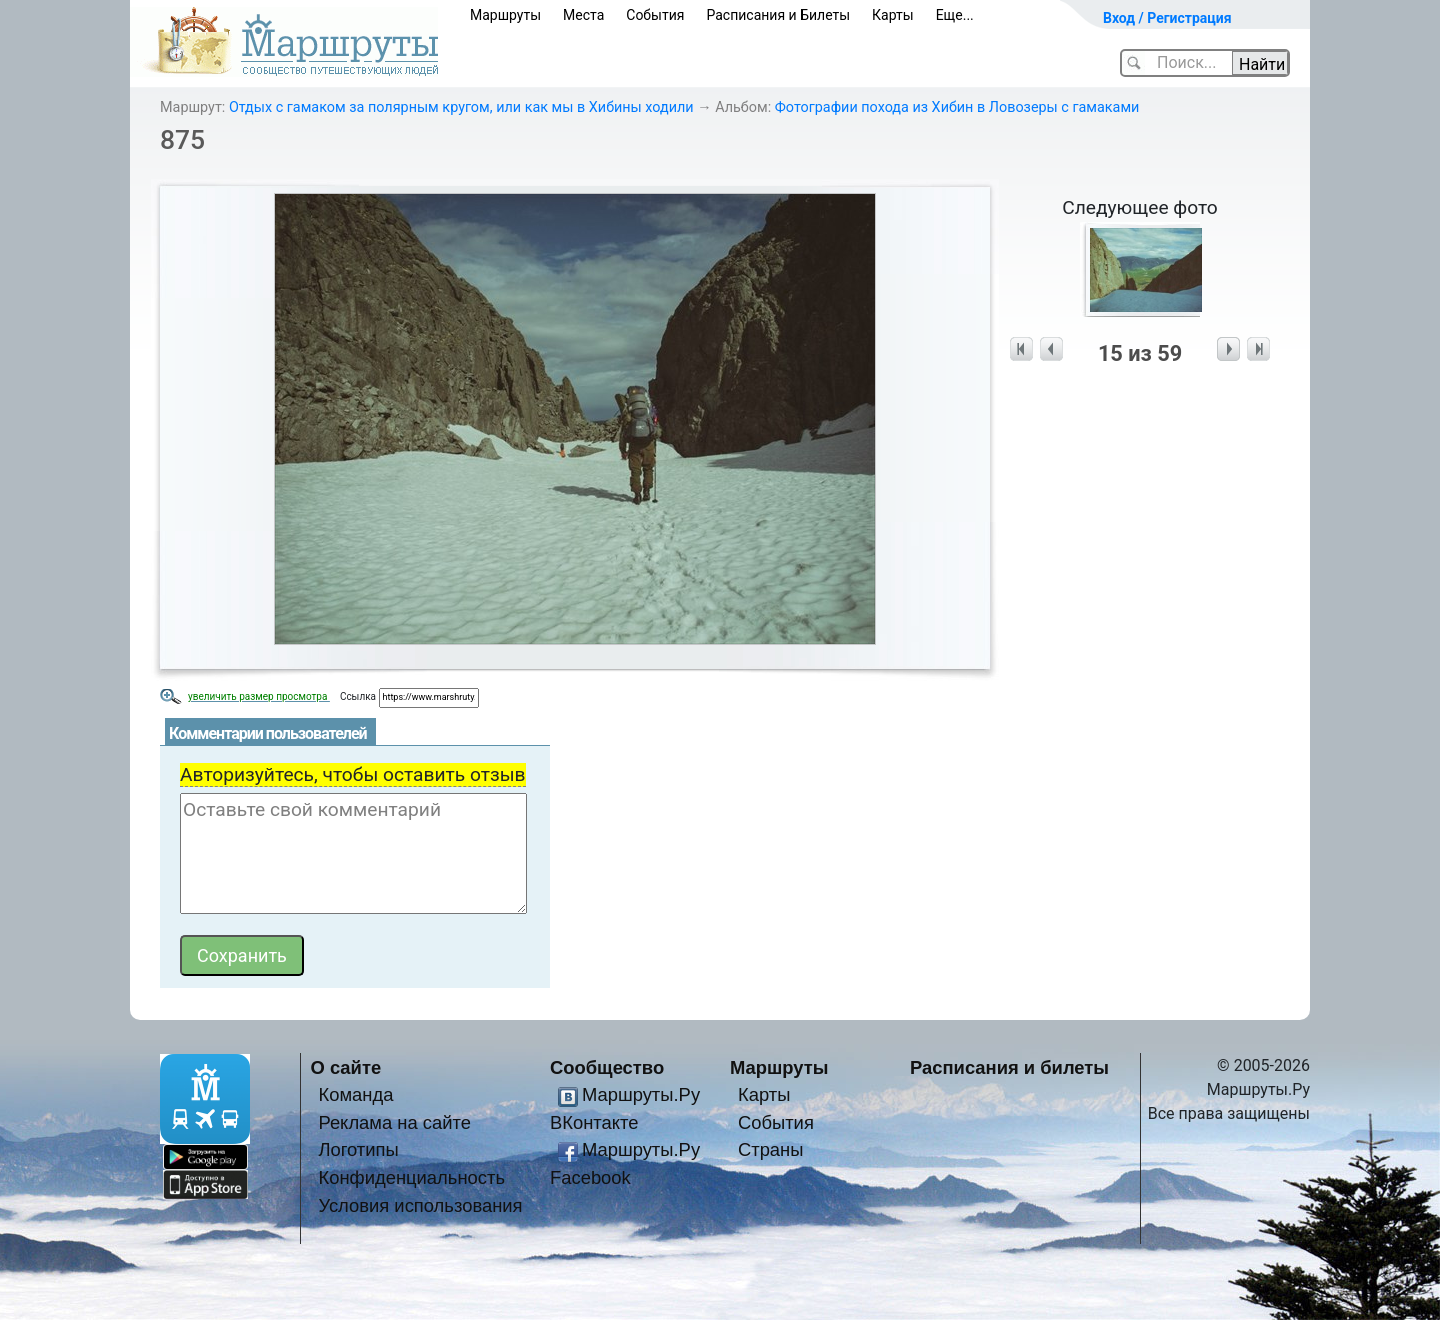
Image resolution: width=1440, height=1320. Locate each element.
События (655, 15)
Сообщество (607, 1067)
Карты (893, 15)
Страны (771, 1149)
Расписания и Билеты (778, 15)
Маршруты (505, 15)
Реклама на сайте (394, 1122)
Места (583, 15)
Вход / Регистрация (1167, 18)
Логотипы (358, 1149)
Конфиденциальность (411, 1177)
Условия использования (420, 1205)
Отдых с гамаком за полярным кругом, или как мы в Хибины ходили (461, 107)
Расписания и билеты (1009, 1067)
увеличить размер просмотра (259, 696)
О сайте (346, 1067)
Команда (355, 1094)
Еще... (955, 15)
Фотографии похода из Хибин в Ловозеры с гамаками (957, 107)
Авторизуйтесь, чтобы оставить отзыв (353, 774)
